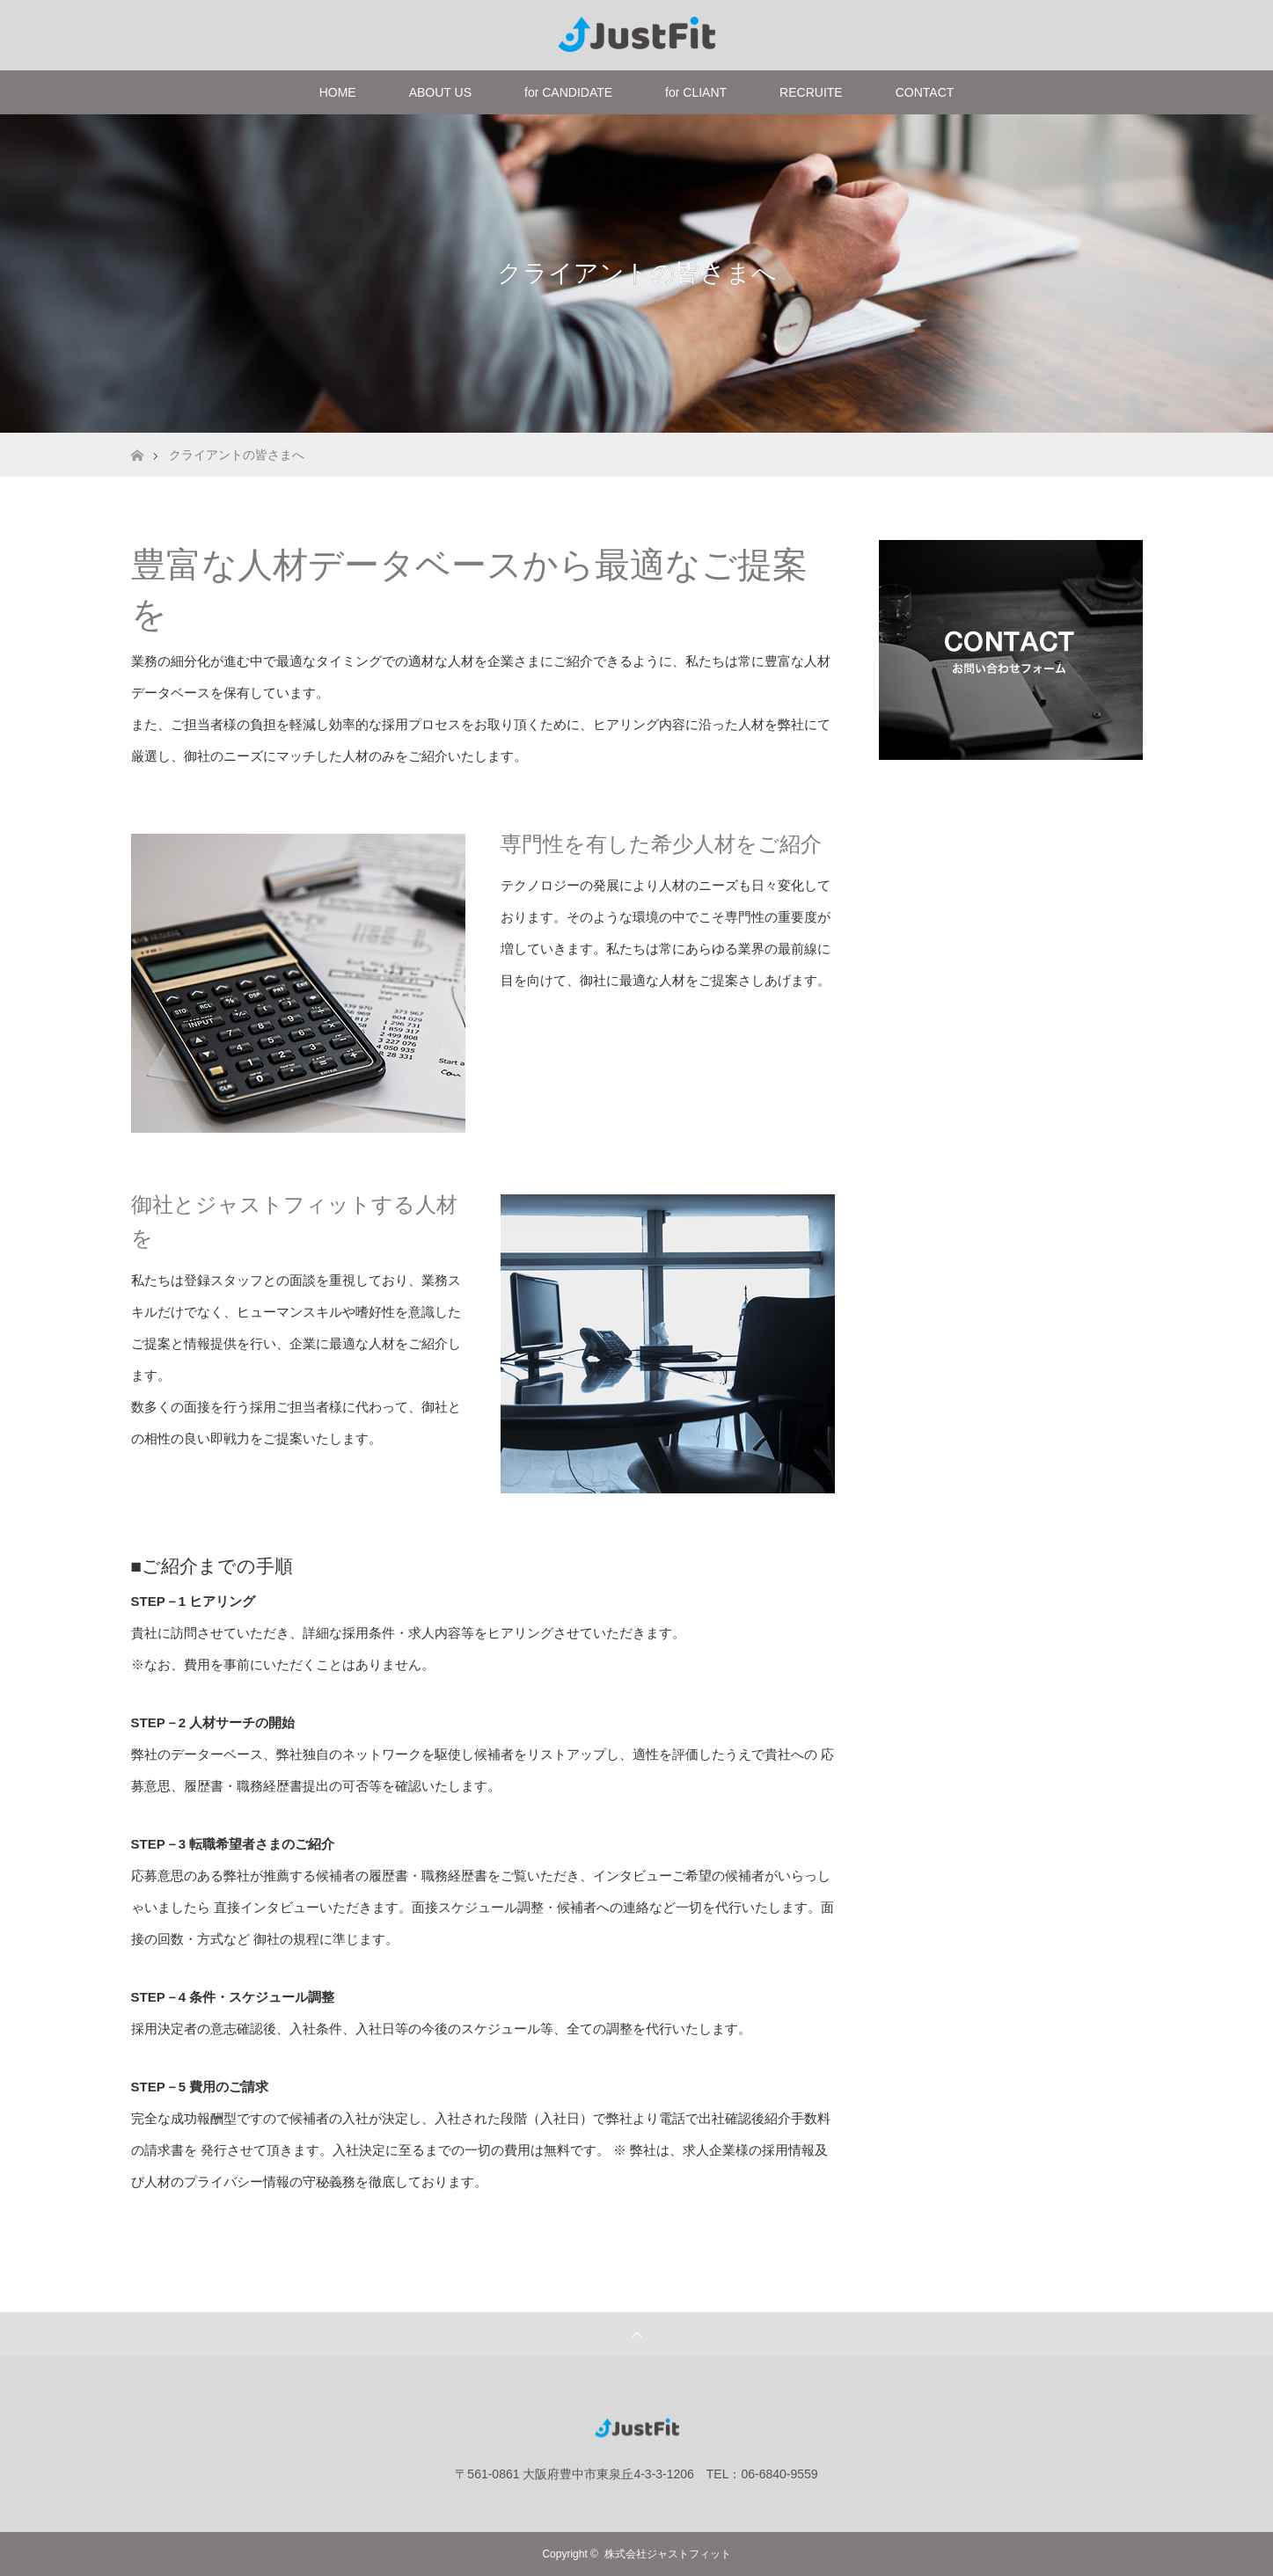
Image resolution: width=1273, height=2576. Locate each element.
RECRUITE (811, 92)
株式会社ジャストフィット (667, 2554)
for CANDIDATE (568, 92)
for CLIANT (696, 92)
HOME (337, 92)
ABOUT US (440, 92)
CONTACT (925, 92)
